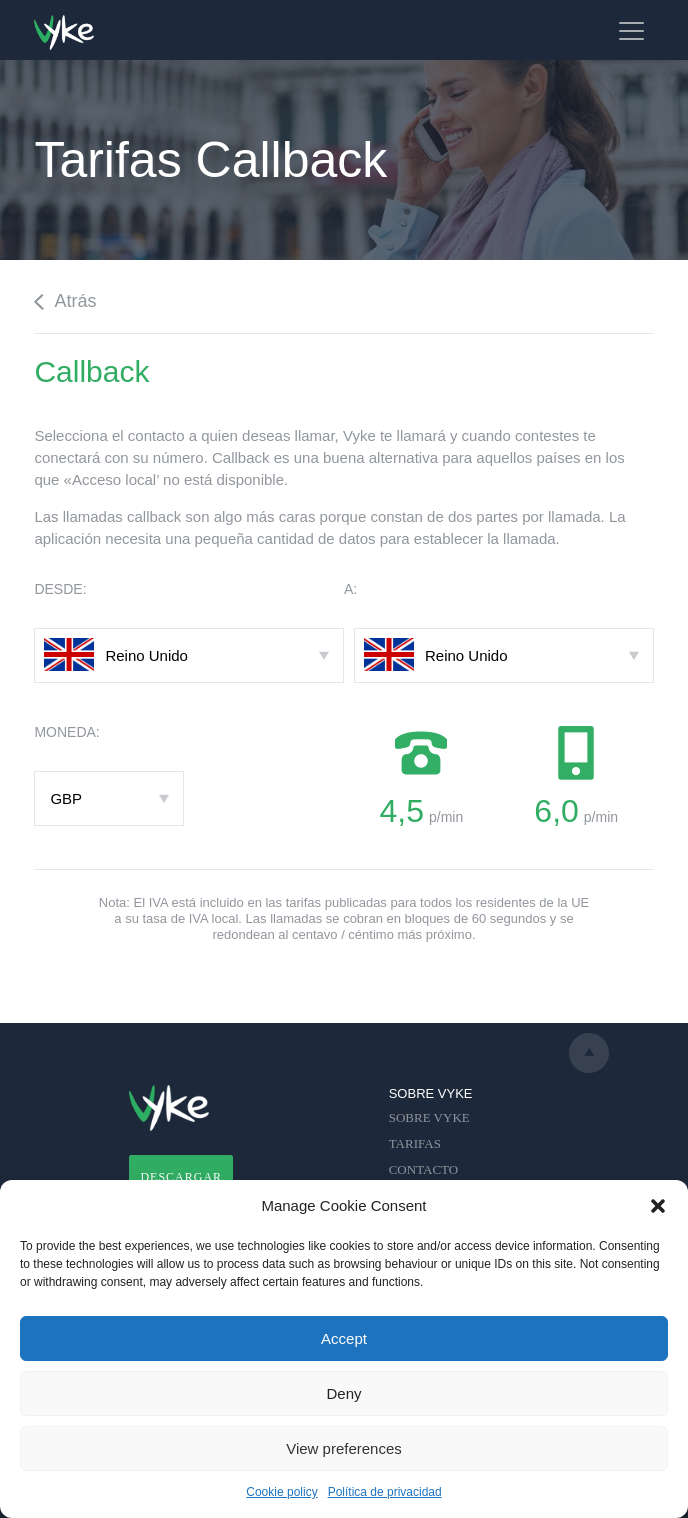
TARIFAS (415, 1143)
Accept (344, 1338)
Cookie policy (281, 1492)
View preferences (344, 1448)
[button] (658, 1206)
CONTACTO (424, 1169)
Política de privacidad (385, 1492)
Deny (343, 1393)
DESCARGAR (181, 1177)
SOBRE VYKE (429, 1117)
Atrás (65, 301)
